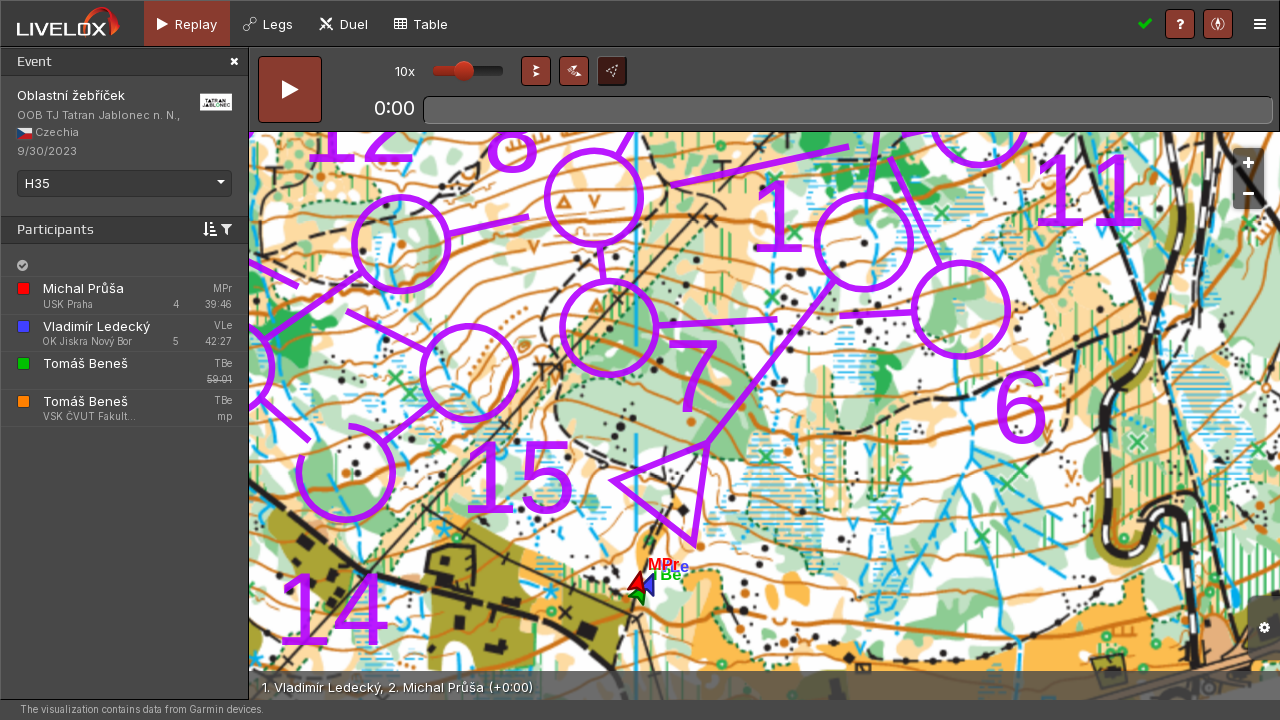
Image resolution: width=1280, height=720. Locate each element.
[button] (536, 71)
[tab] (187, 23)
